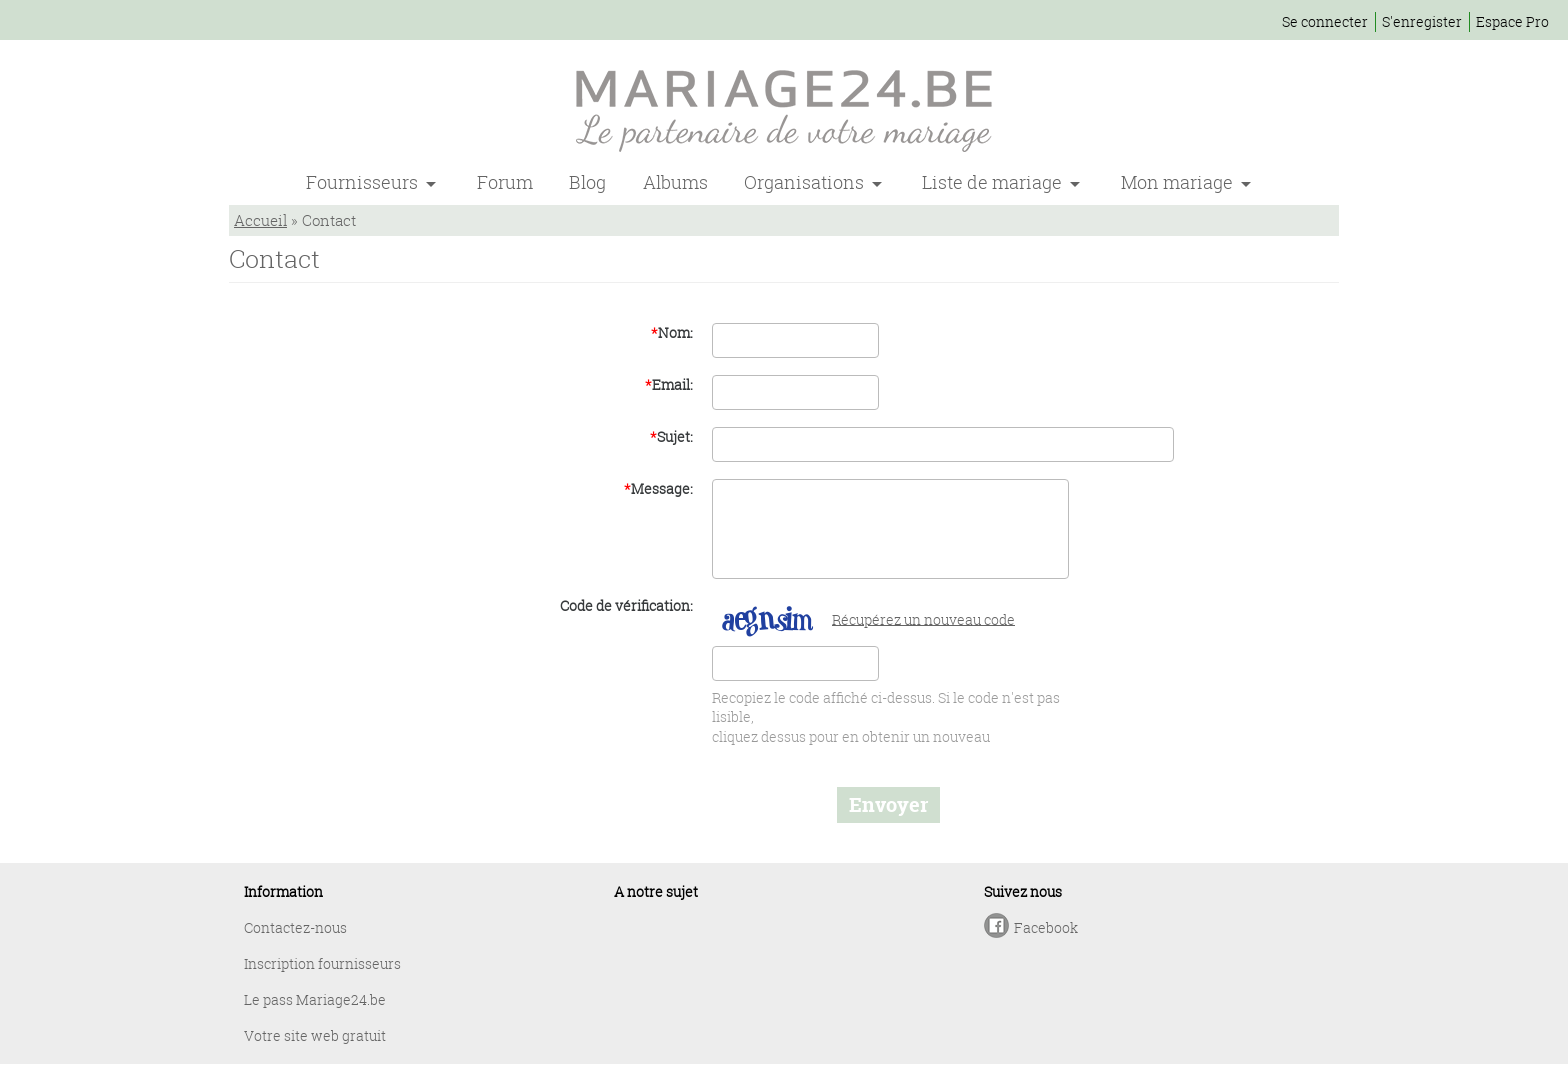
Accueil (260, 220)
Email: (669, 384)
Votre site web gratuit (315, 1035)
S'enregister (1422, 21)
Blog (587, 182)
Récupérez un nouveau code (923, 618)
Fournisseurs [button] (364, 182)
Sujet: (671, 436)
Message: (658, 488)
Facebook (1046, 927)
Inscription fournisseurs (322, 963)
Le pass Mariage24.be (315, 999)
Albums (675, 182)
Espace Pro (1512, 21)
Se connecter (1325, 21)
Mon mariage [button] (1179, 182)
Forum (505, 182)
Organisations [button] (806, 182)
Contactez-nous (295, 927)
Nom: (672, 332)
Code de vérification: (626, 605)
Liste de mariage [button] (994, 182)
